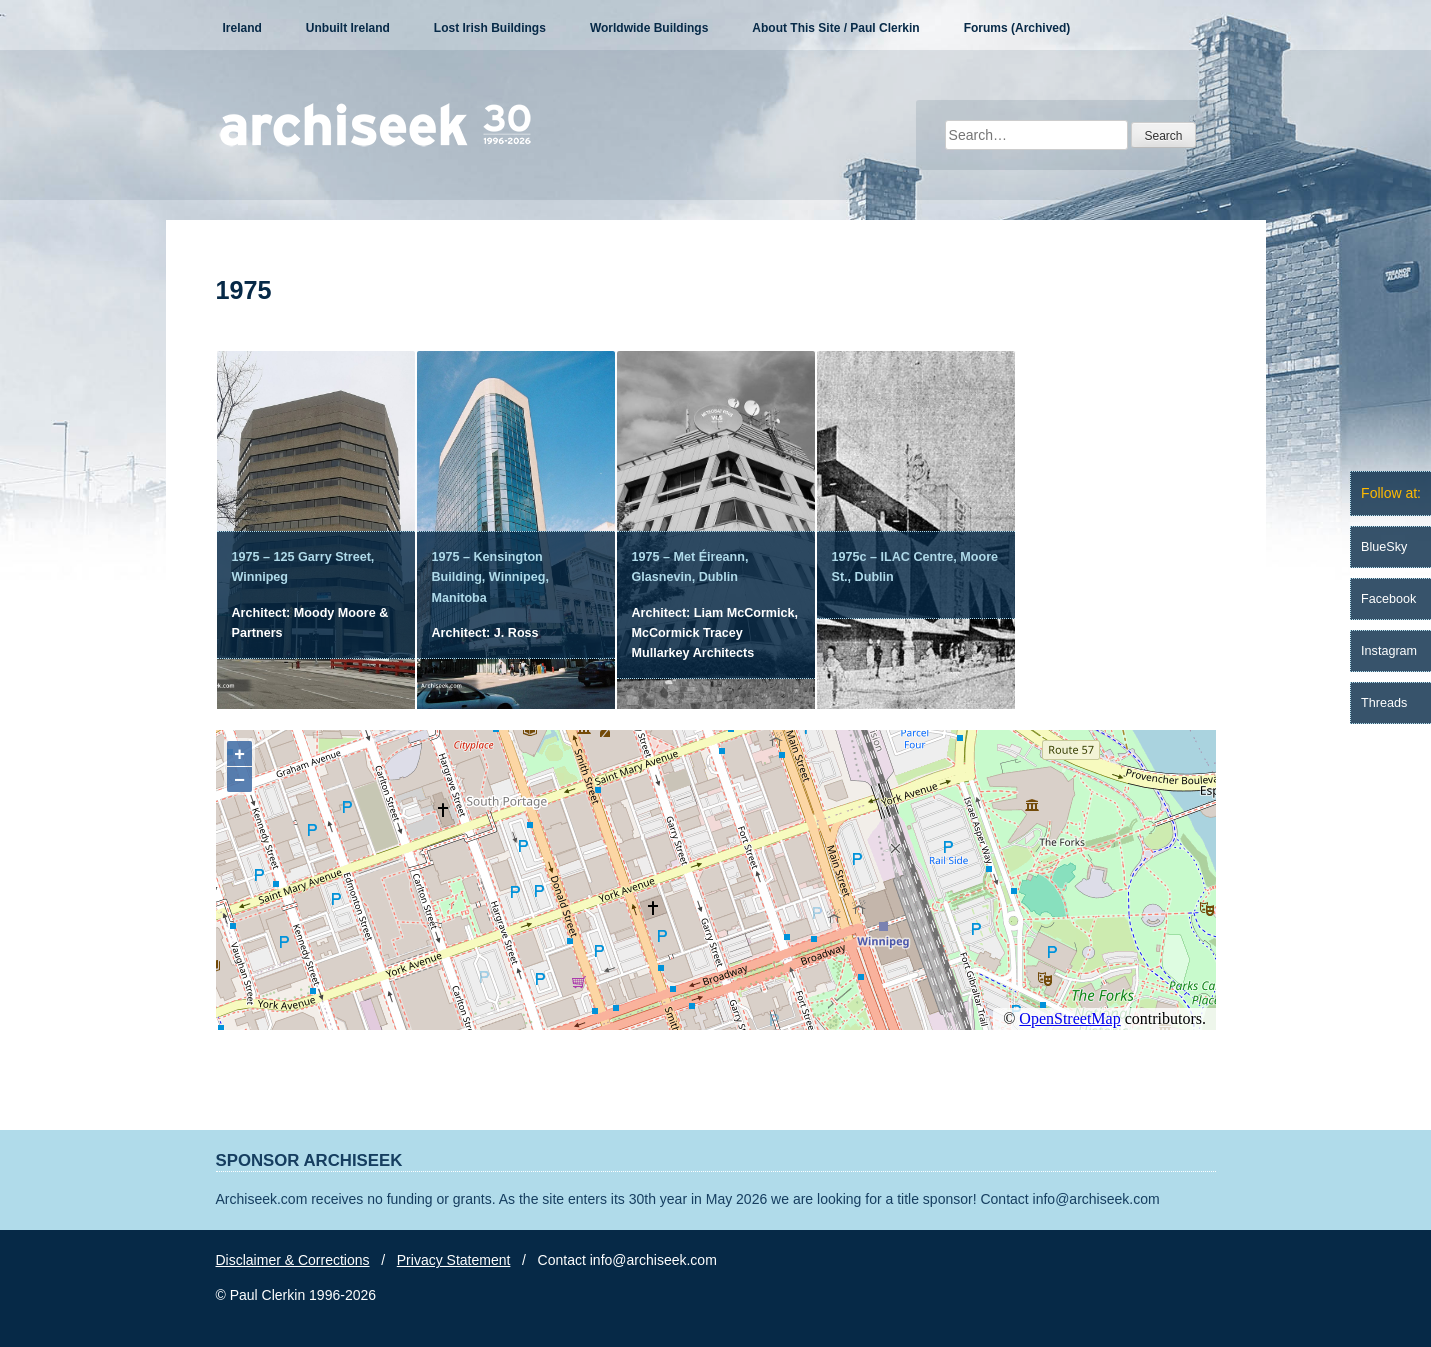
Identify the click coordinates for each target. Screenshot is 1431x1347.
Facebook (1388, 599)
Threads (1384, 703)
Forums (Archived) (1017, 28)
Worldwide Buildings (649, 28)
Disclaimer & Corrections (293, 1260)
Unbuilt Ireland (348, 28)
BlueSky (1384, 547)
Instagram (1389, 651)
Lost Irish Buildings (490, 28)
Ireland (242, 28)
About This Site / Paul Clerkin (835, 28)
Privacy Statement (454, 1260)
